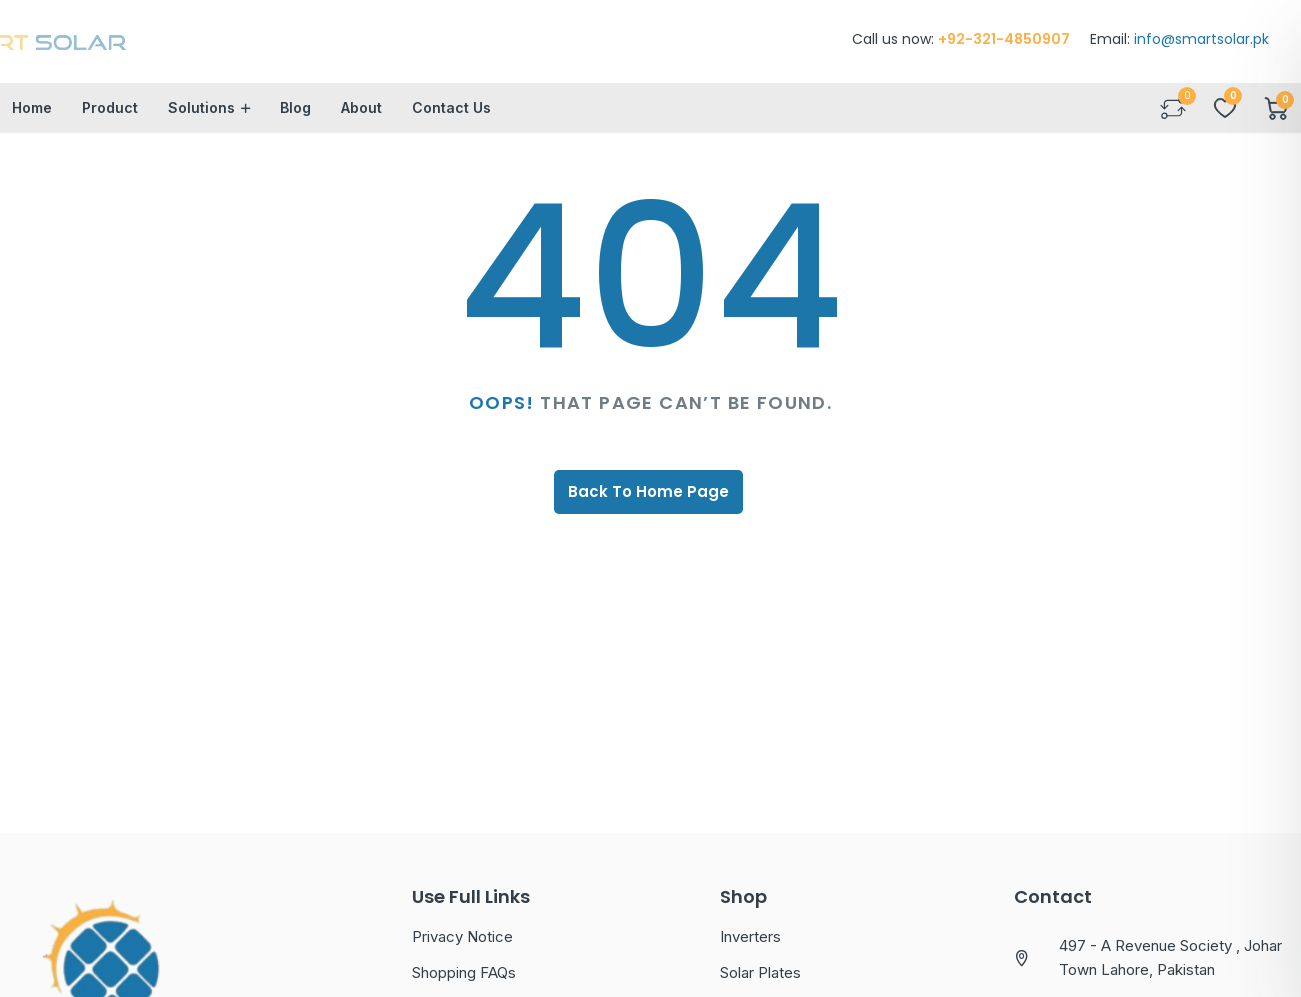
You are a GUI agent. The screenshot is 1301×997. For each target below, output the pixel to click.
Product (110, 119)
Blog (295, 119)
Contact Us (451, 119)
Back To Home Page (648, 503)
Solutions (201, 119)
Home (32, 119)
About (361, 119)
